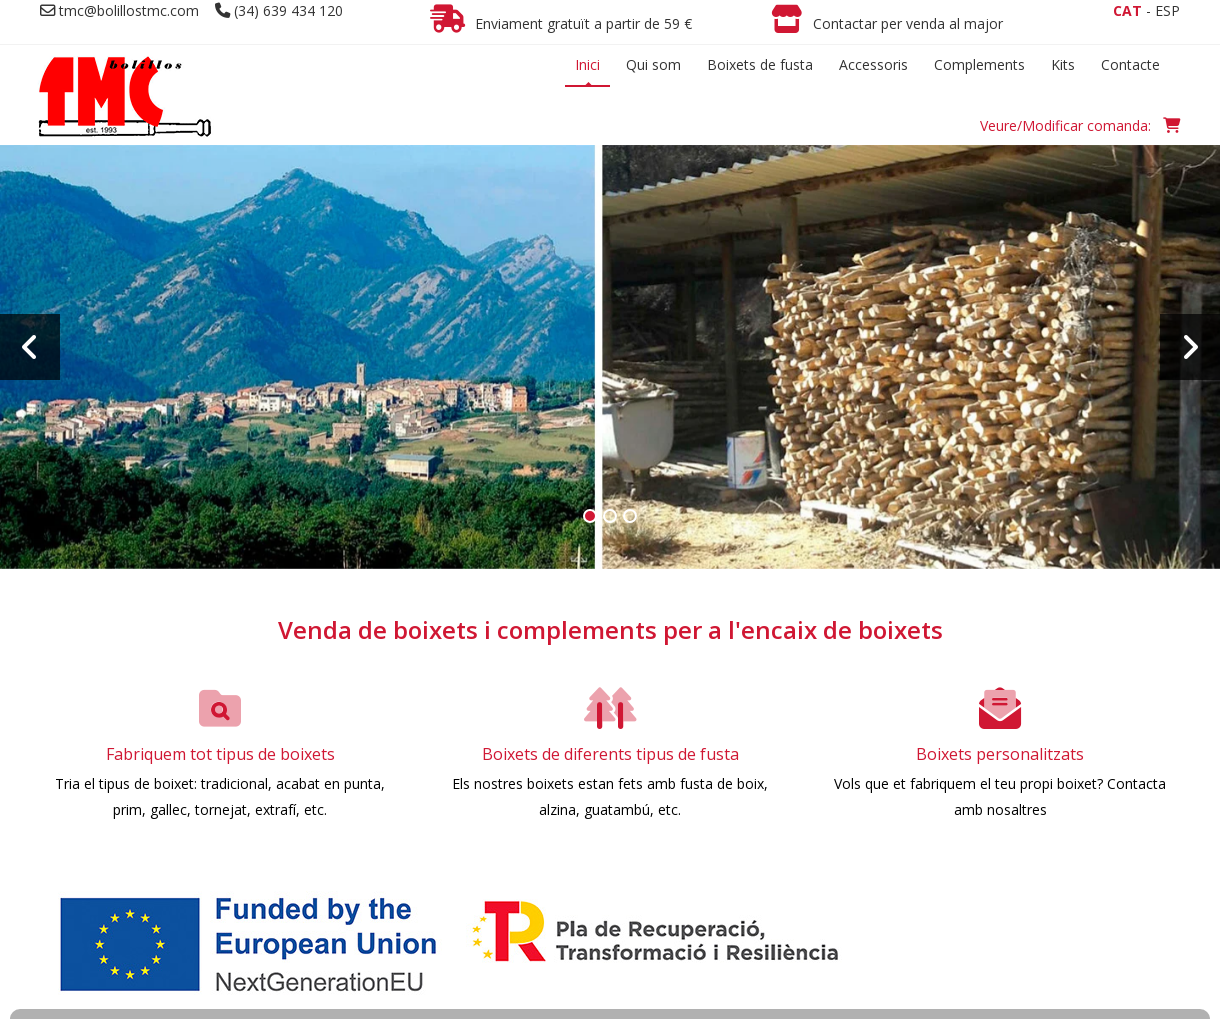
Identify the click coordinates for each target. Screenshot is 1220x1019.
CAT (1127, 10)
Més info (610, 405)
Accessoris (873, 64)
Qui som (653, 64)
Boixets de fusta (760, 64)
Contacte (1130, 64)
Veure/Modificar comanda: (1080, 125)
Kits (1063, 64)
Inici (587, 64)
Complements (979, 64)
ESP (1167, 10)
